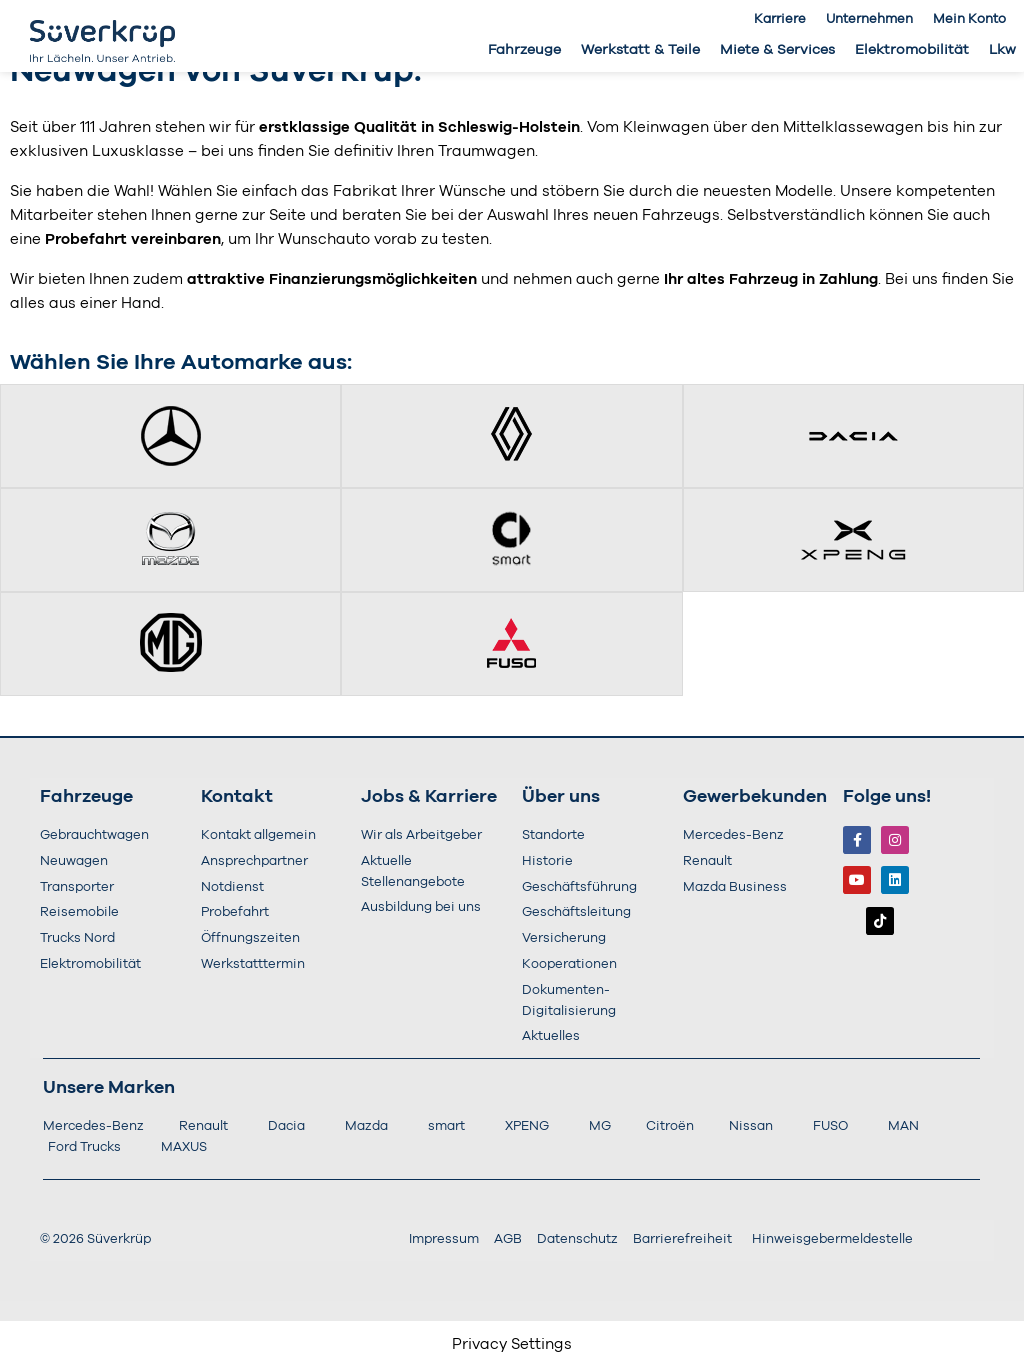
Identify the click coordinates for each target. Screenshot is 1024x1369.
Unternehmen (869, 19)
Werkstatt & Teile (640, 50)
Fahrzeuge (524, 50)
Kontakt (237, 797)
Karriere (780, 19)
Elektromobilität (912, 50)
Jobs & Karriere (429, 797)
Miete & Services (777, 50)
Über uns (561, 797)
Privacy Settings (512, 1344)
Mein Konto (969, 19)
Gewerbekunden (755, 797)
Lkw (1002, 50)
